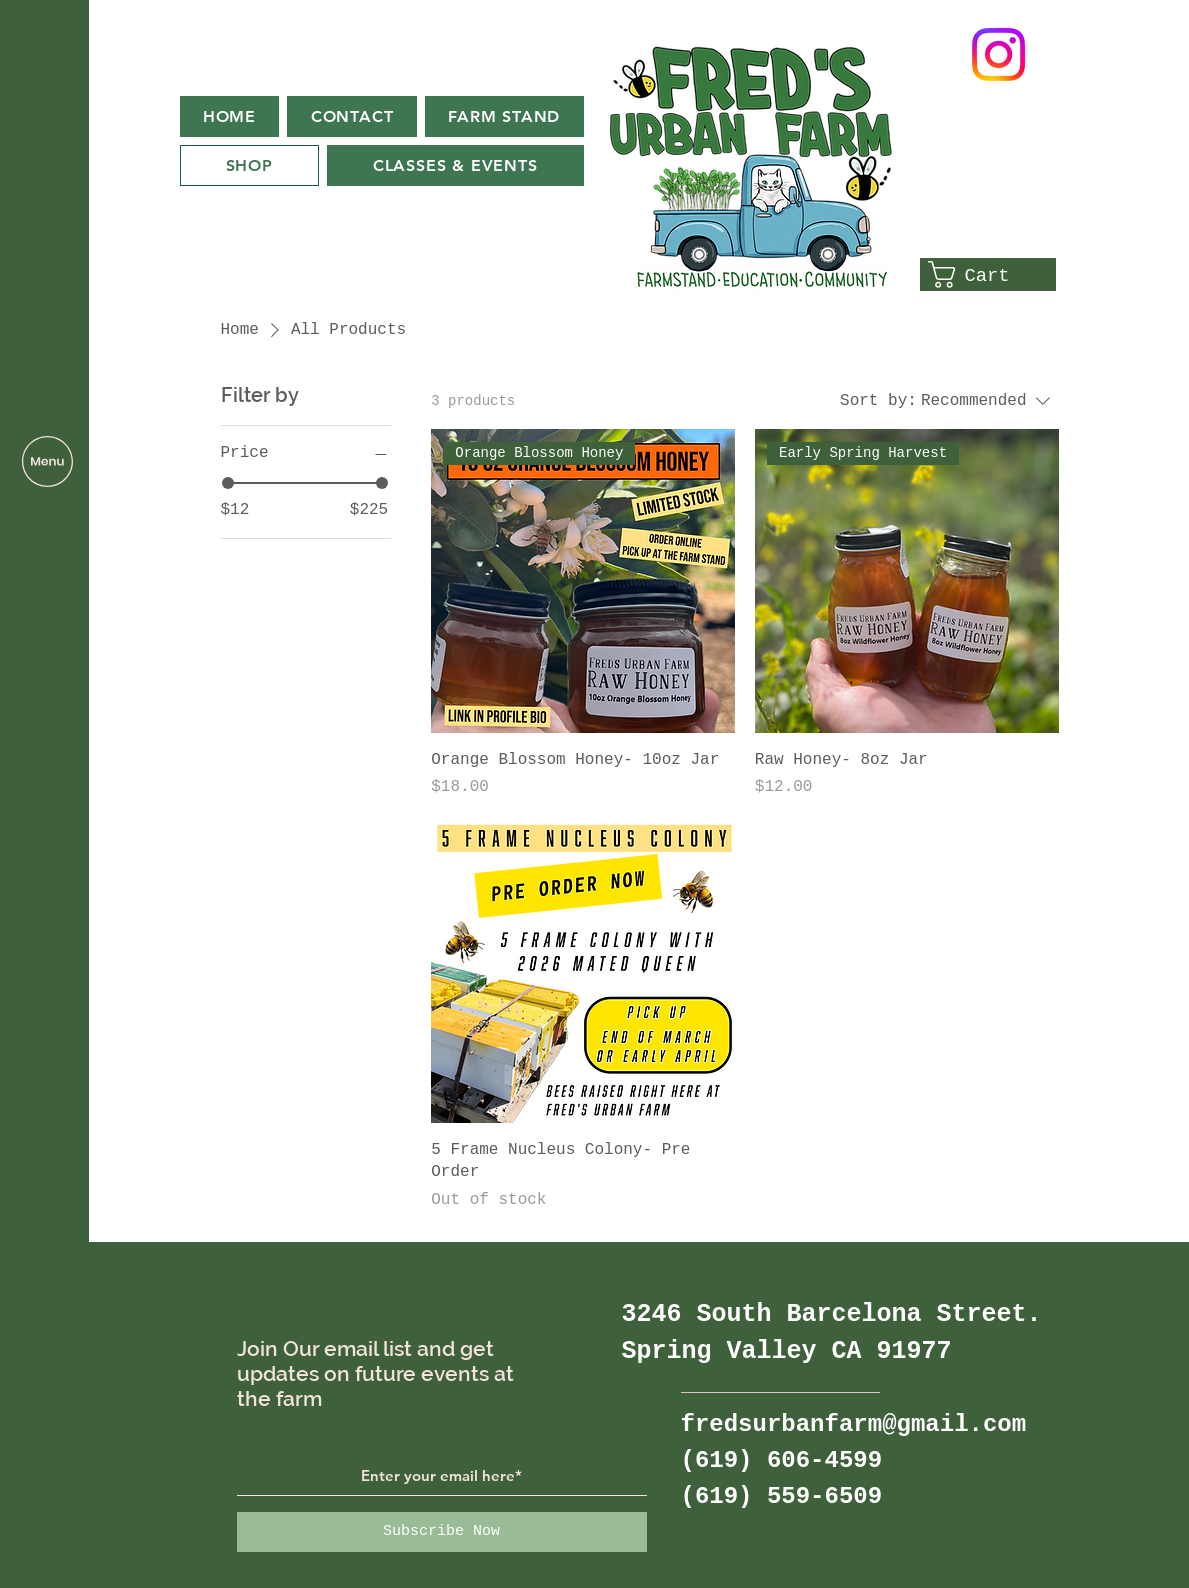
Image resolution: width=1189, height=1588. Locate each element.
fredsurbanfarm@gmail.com (854, 1424)
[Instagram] (998, 54)
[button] (47, 461)
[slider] (228, 483)
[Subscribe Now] (442, 1532)
